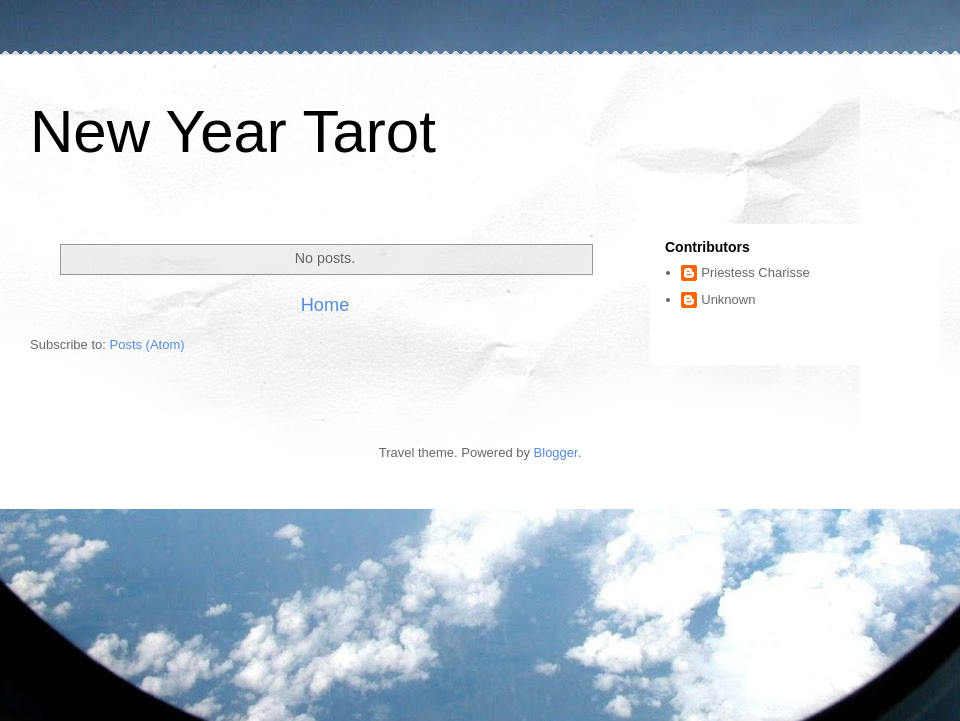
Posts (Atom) (147, 344)
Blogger (556, 452)
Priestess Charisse (755, 272)
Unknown (728, 299)
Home (325, 305)
